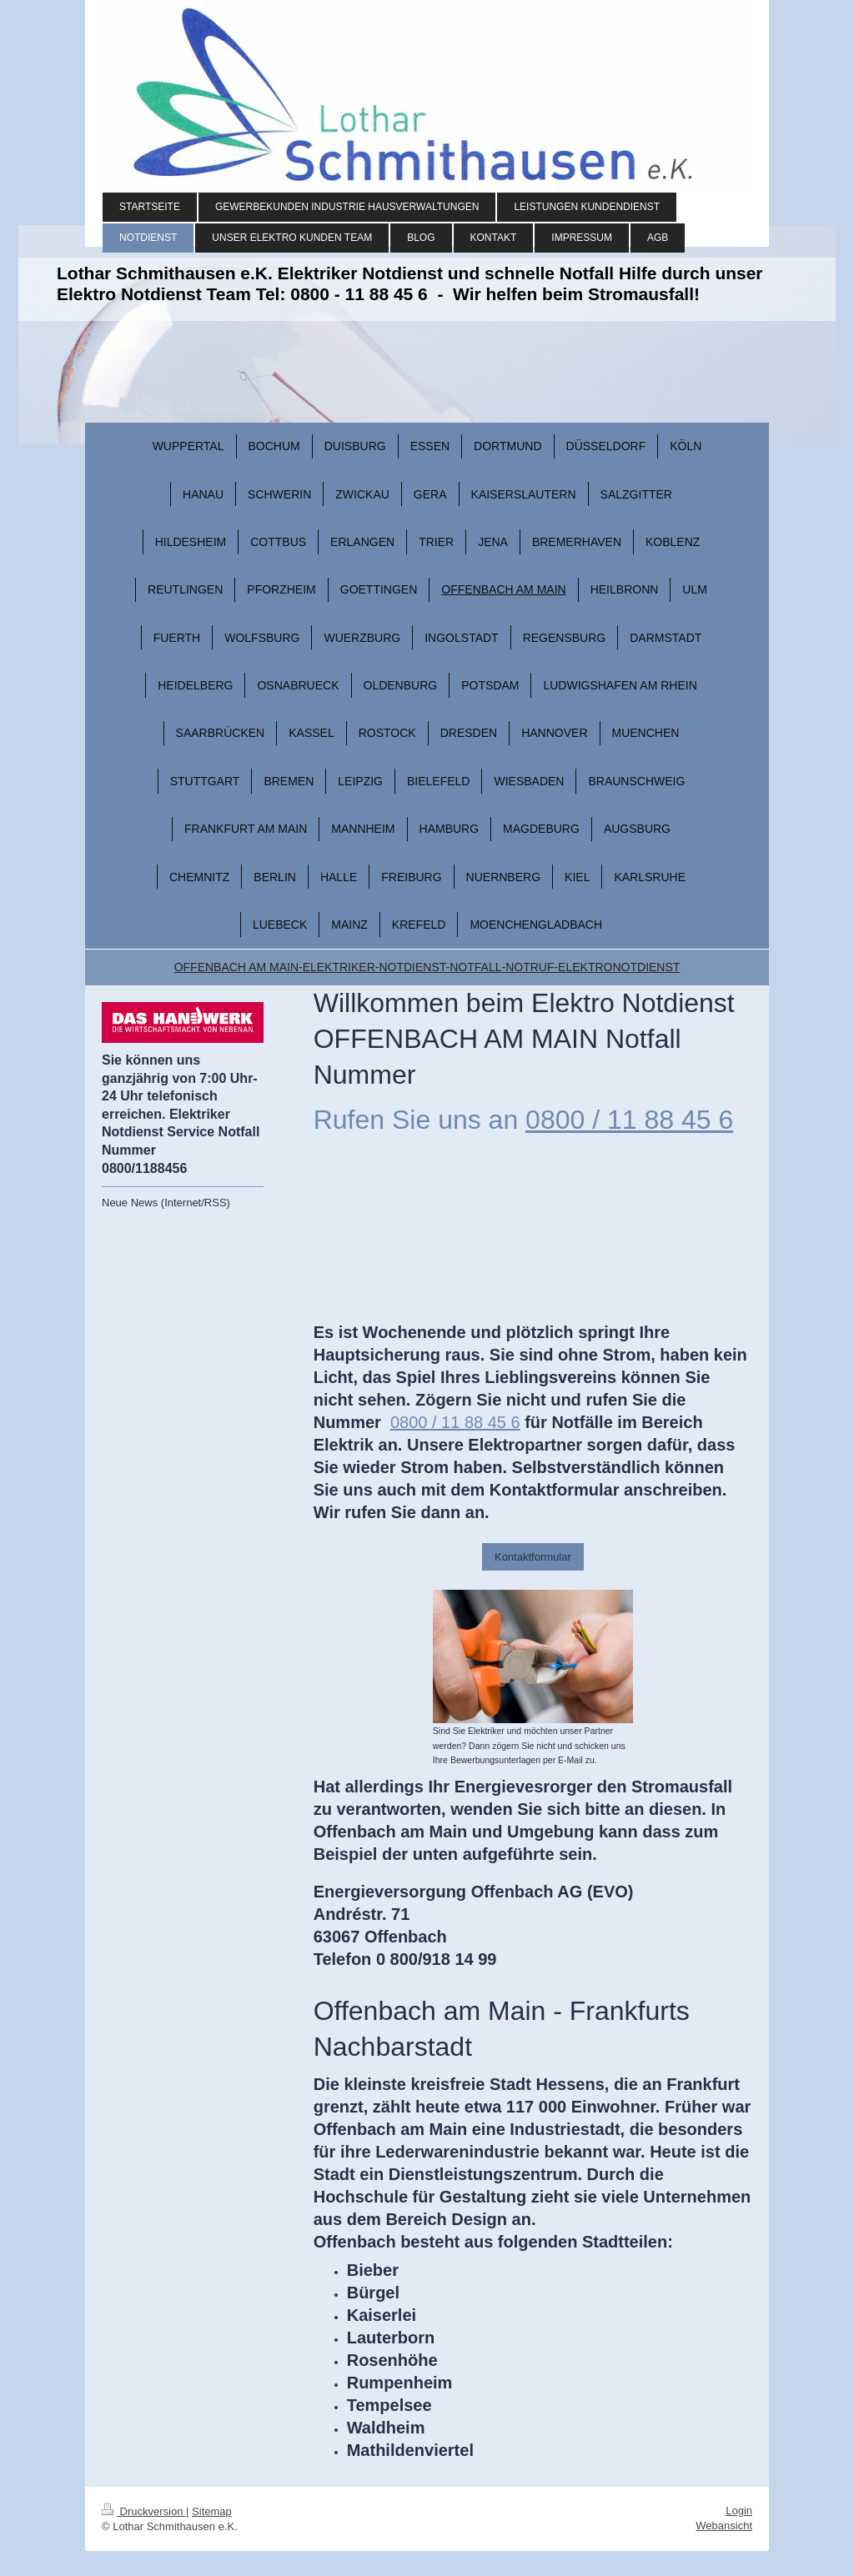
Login (739, 2510)
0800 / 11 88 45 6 (629, 1120)
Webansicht (724, 2525)
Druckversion (144, 2511)
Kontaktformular (533, 1557)
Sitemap (212, 2511)
